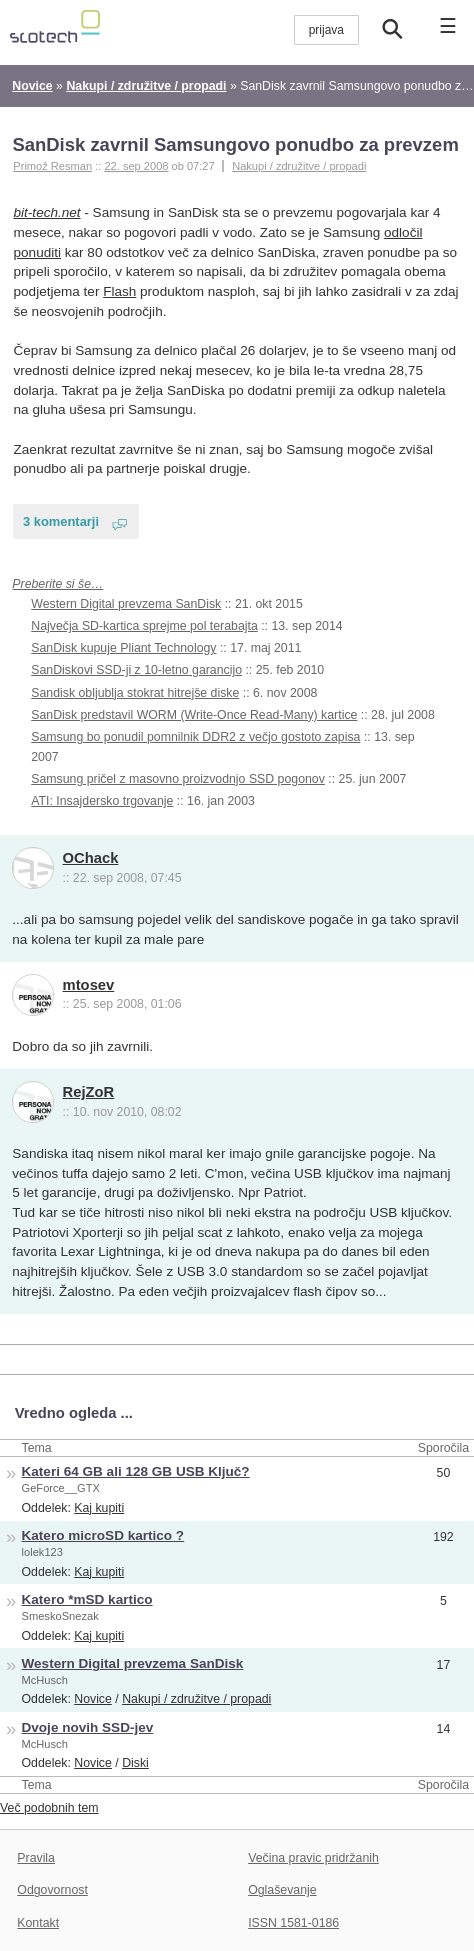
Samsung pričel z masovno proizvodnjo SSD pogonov (178, 779)
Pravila (36, 1858)
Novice (93, 1699)
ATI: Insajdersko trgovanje (102, 801)
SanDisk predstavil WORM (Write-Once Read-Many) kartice (194, 715)
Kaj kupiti (99, 1508)
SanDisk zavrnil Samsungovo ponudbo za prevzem (235, 144)
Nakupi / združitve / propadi (299, 166)
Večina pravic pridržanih (313, 1858)
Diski (135, 1763)
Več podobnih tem (49, 1808)
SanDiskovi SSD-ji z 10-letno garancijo (136, 670)
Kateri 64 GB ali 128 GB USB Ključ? (136, 1471)
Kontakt (38, 1923)
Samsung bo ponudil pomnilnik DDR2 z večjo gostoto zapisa (195, 737)
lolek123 (42, 1552)
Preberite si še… (57, 584)
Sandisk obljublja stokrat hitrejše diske (135, 693)
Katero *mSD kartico (87, 1599)
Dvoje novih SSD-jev (88, 1727)
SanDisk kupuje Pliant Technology (123, 648)
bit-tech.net (47, 212)
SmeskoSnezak (60, 1616)
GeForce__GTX (61, 1488)
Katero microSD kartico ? (103, 1535)
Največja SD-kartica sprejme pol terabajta (144, 626)
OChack (91, 858)
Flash (119, 291)
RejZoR (89, 1092)
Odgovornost (52, 1890)
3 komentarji (61, 521)
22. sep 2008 (136, 166)
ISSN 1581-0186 (293, 1923)
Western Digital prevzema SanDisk (126, 604)
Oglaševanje (282, 1890)
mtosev (89, 985)
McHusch (45, 1680)
